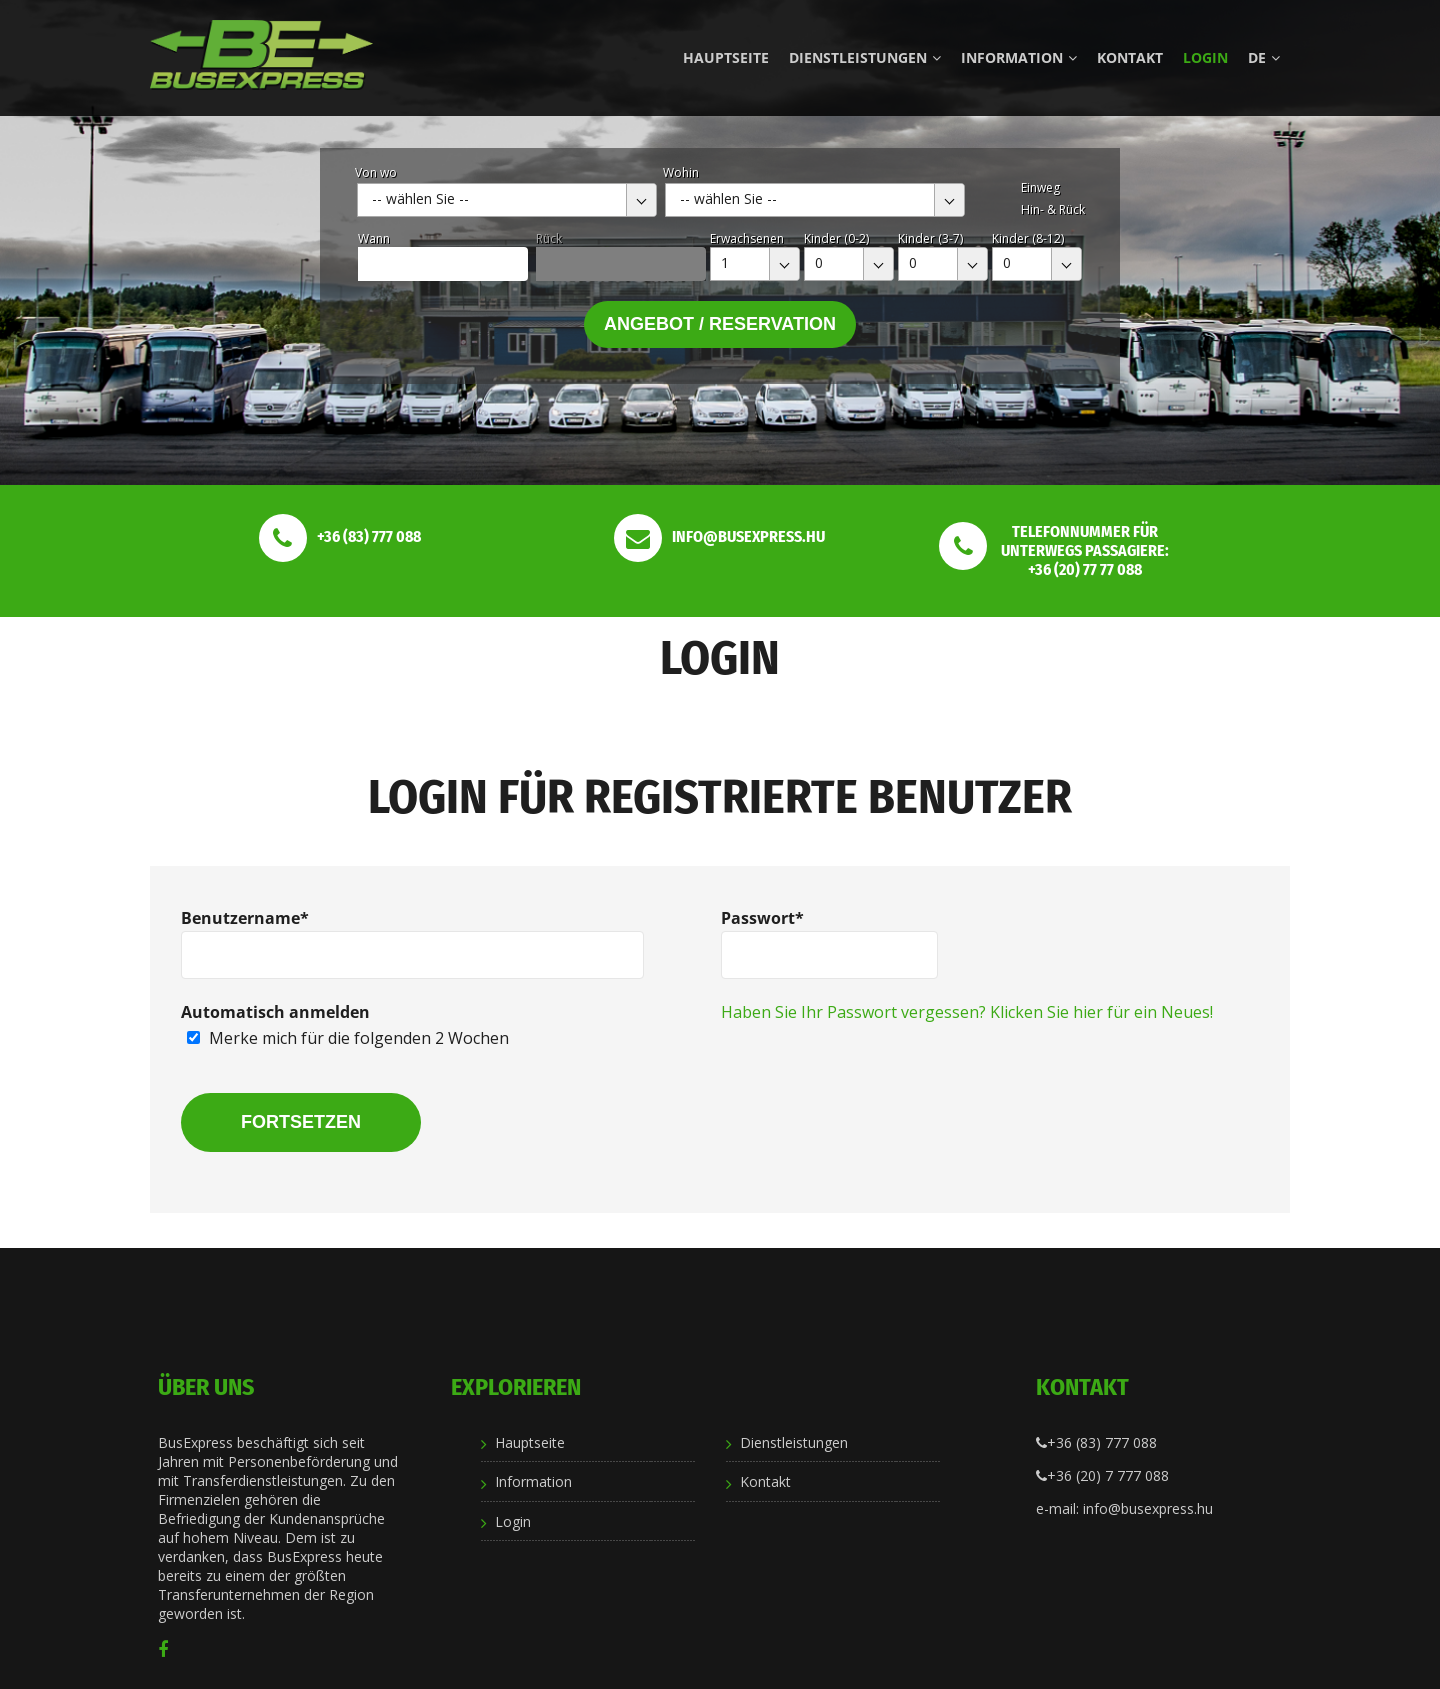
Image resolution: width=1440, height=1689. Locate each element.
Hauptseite (726, 57)
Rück (549, 238)
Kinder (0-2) (836, 238)
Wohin (681, 172)
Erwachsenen (747, 238)
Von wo (376, 172)
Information (1019, 57)
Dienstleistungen (865, 57)
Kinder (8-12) (1028, 238)
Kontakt (1130, 57)
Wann (374, 238)
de (1264, 57)
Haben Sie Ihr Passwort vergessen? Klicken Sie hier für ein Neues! (967, 1012)
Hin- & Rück (1053, 209)
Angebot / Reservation (720, 324)
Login (1205, 57)
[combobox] (507, 200)
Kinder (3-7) (930, 238)
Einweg (1040, 187)
